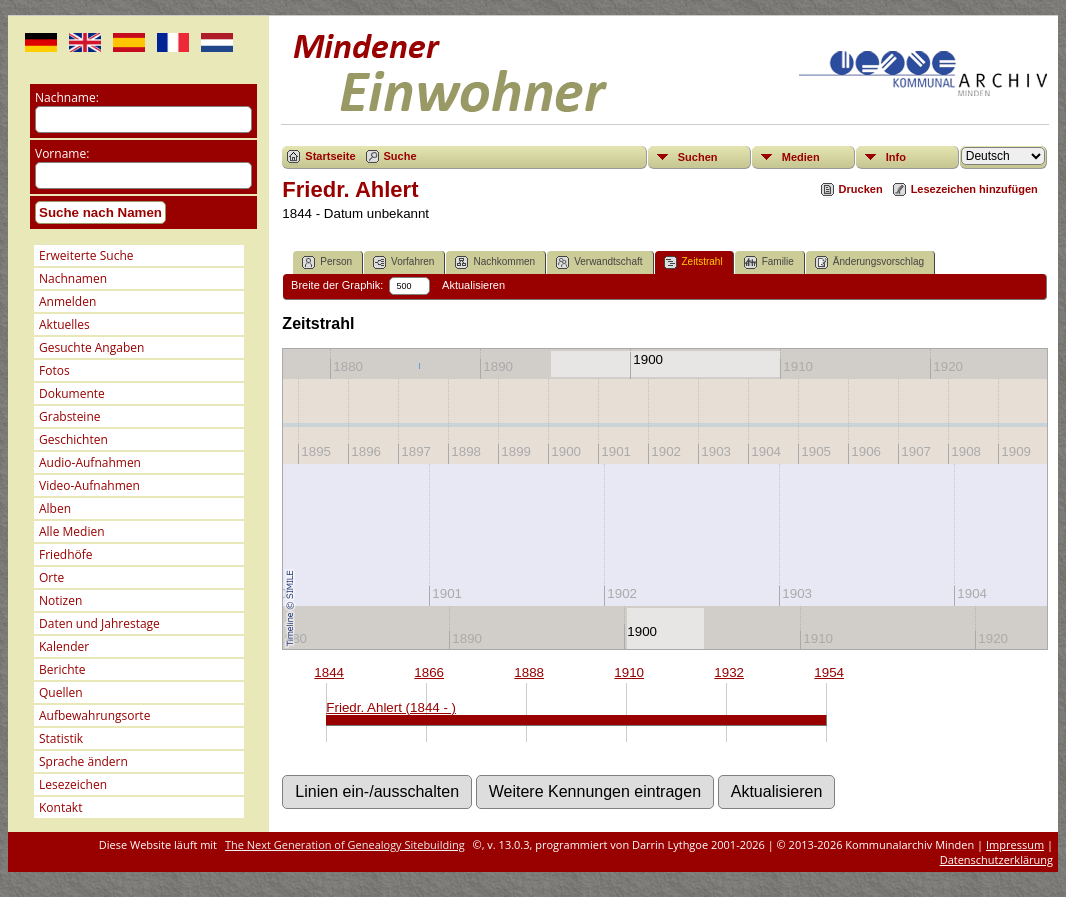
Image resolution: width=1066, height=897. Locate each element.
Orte (51, 577)
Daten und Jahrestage (99, 623)
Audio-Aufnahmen (90, 462)
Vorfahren (403, 262)
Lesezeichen (73, 784)
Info (896, 157)
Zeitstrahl (693, 262)
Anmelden (67, 301)
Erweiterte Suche (86, 255)
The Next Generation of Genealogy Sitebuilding (345, 844)
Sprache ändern (83, 761)
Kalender (64, 646)
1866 (429, 672)
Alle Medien (72, 531)
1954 (829, 672)
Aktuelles (64, 324)
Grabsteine (70, 416)
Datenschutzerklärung (996, 859)
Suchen (698, 157)
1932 (729, 672)
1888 (529, 672)
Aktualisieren (473, 285)
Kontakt (60, 807)
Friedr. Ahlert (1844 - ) (391, 707)
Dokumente (72, 393)
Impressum (1015, 844)
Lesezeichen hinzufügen (974, 189)
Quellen (61, 692)
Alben (55, 508)
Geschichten (73, 439)
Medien (801, 157)
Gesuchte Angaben (91, 347)
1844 (329, 672)
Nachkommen (495, 262)
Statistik (61, 738)
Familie (769, 262)
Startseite (330, 156)
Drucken (861, 189)
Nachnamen (73, 278)
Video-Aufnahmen (89, 485)
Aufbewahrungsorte (94, 715)
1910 (629, 672)
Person (327, 262)
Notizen (60, 600)
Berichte (62, 669)
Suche (400, 156)
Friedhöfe (66, 554)
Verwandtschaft (599, 262)
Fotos (54, 370)
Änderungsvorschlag (869, 262)
